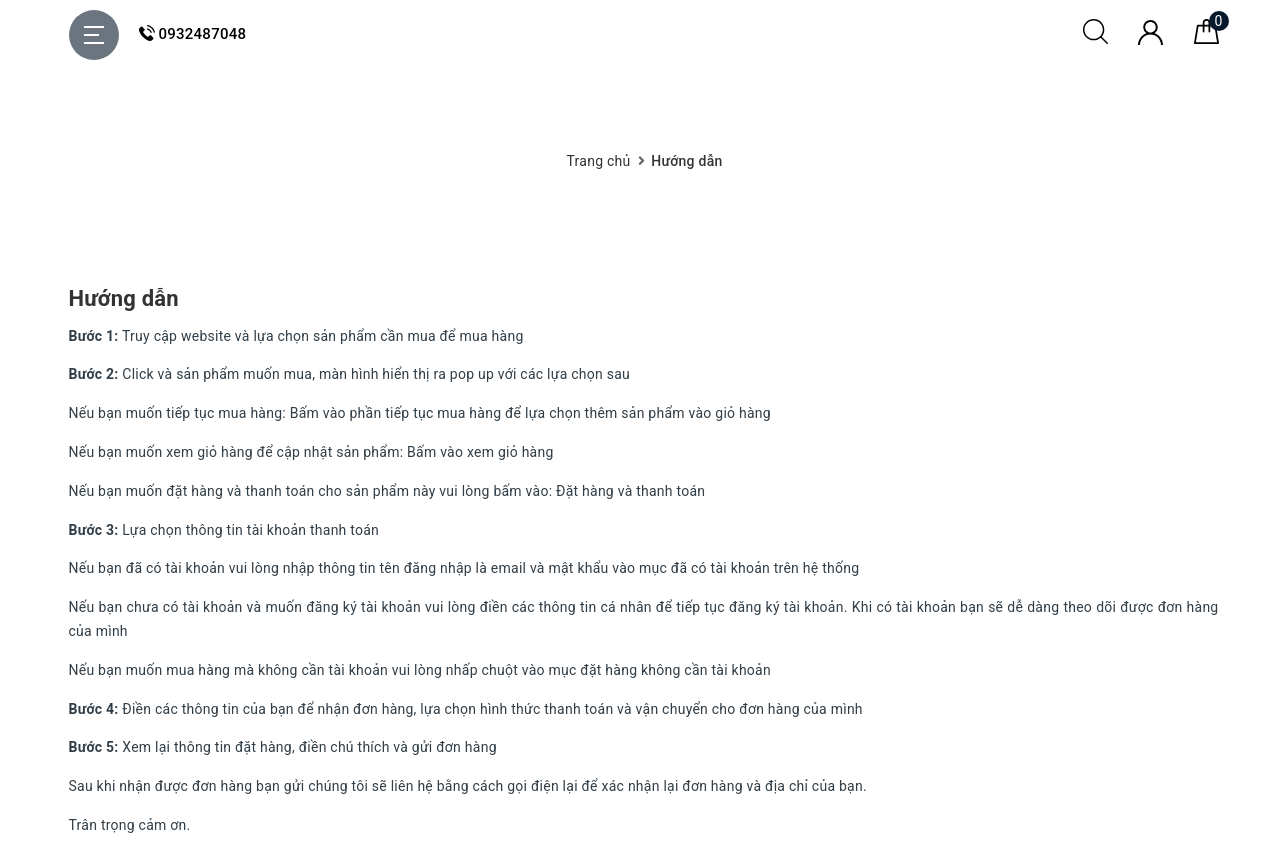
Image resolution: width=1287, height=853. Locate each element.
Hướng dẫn (124, 298)
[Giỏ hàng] (1206, 39)
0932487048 (193, 34)
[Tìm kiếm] (1095, 39)
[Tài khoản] (1150, 40)
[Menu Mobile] (94, 35)
